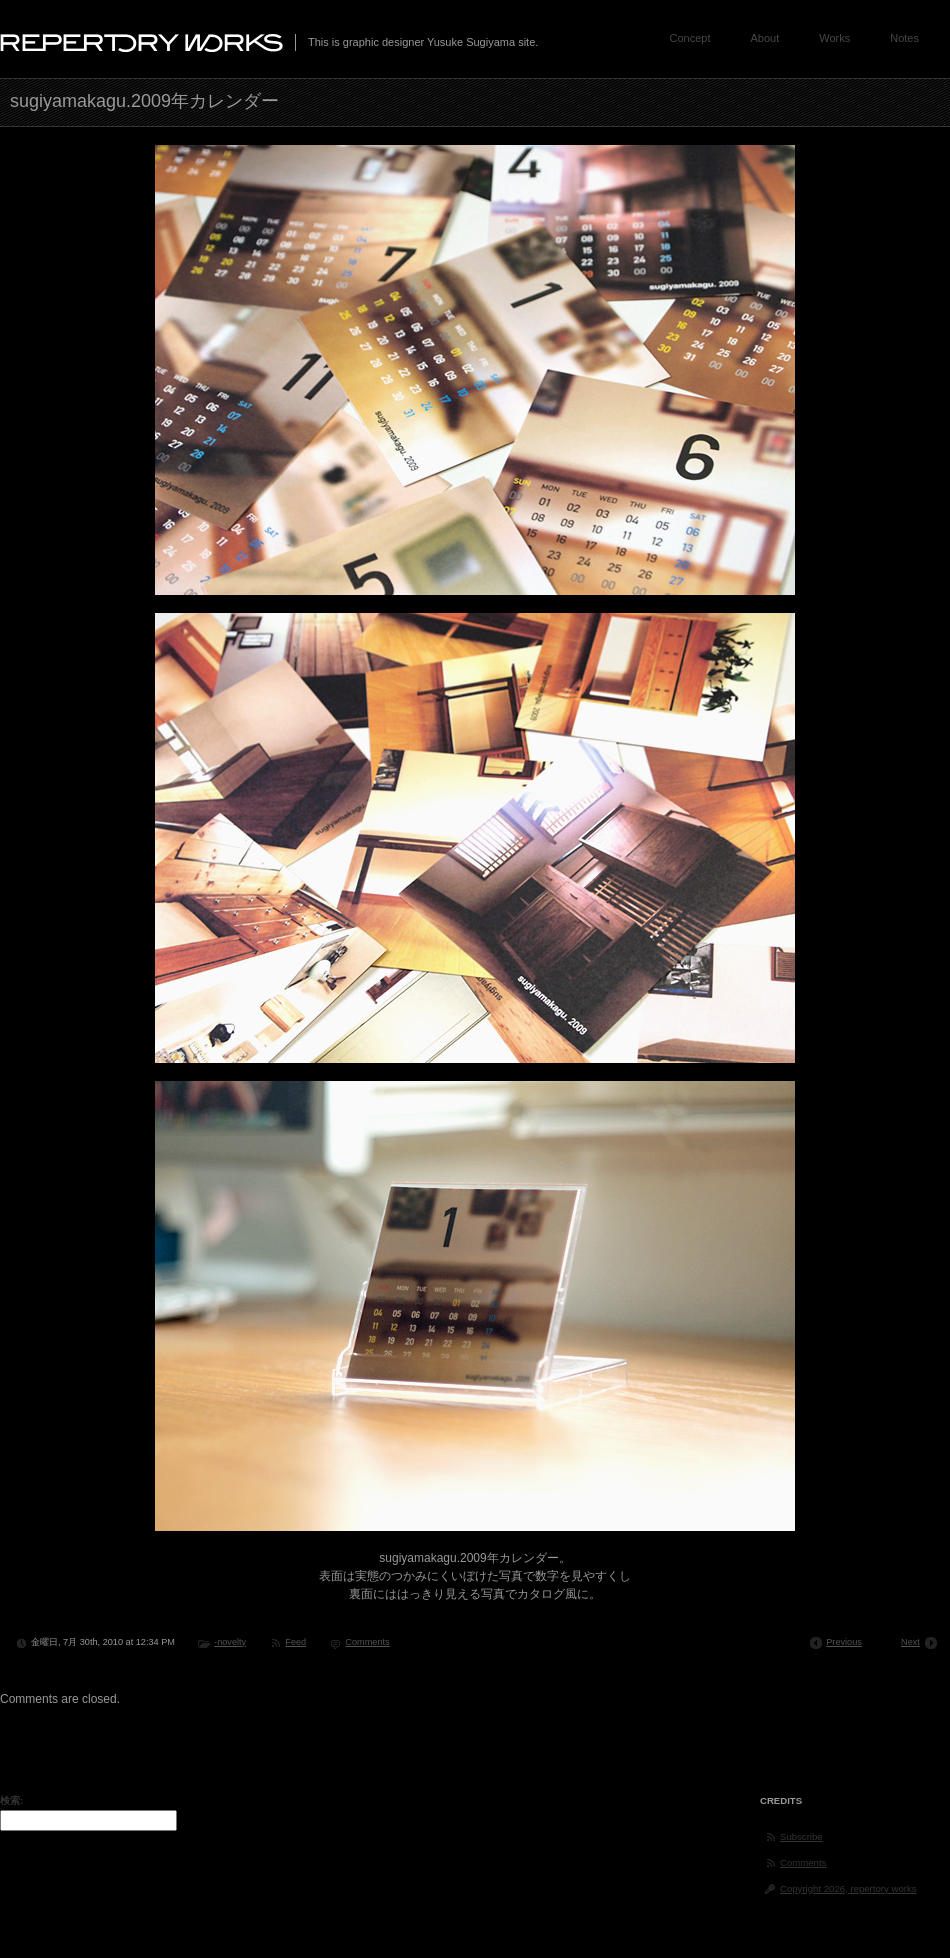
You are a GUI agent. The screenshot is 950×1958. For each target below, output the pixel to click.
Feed (295, 1642)
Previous (844, 1642)
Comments (367, 1642)
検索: (11, 1800)
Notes (904, 38)
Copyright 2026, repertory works (848, 1888)
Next (910, 1642)
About (765, 38)
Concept (690, 38)
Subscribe (801, 1836)
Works (834, 38)
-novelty (230, 1642)
